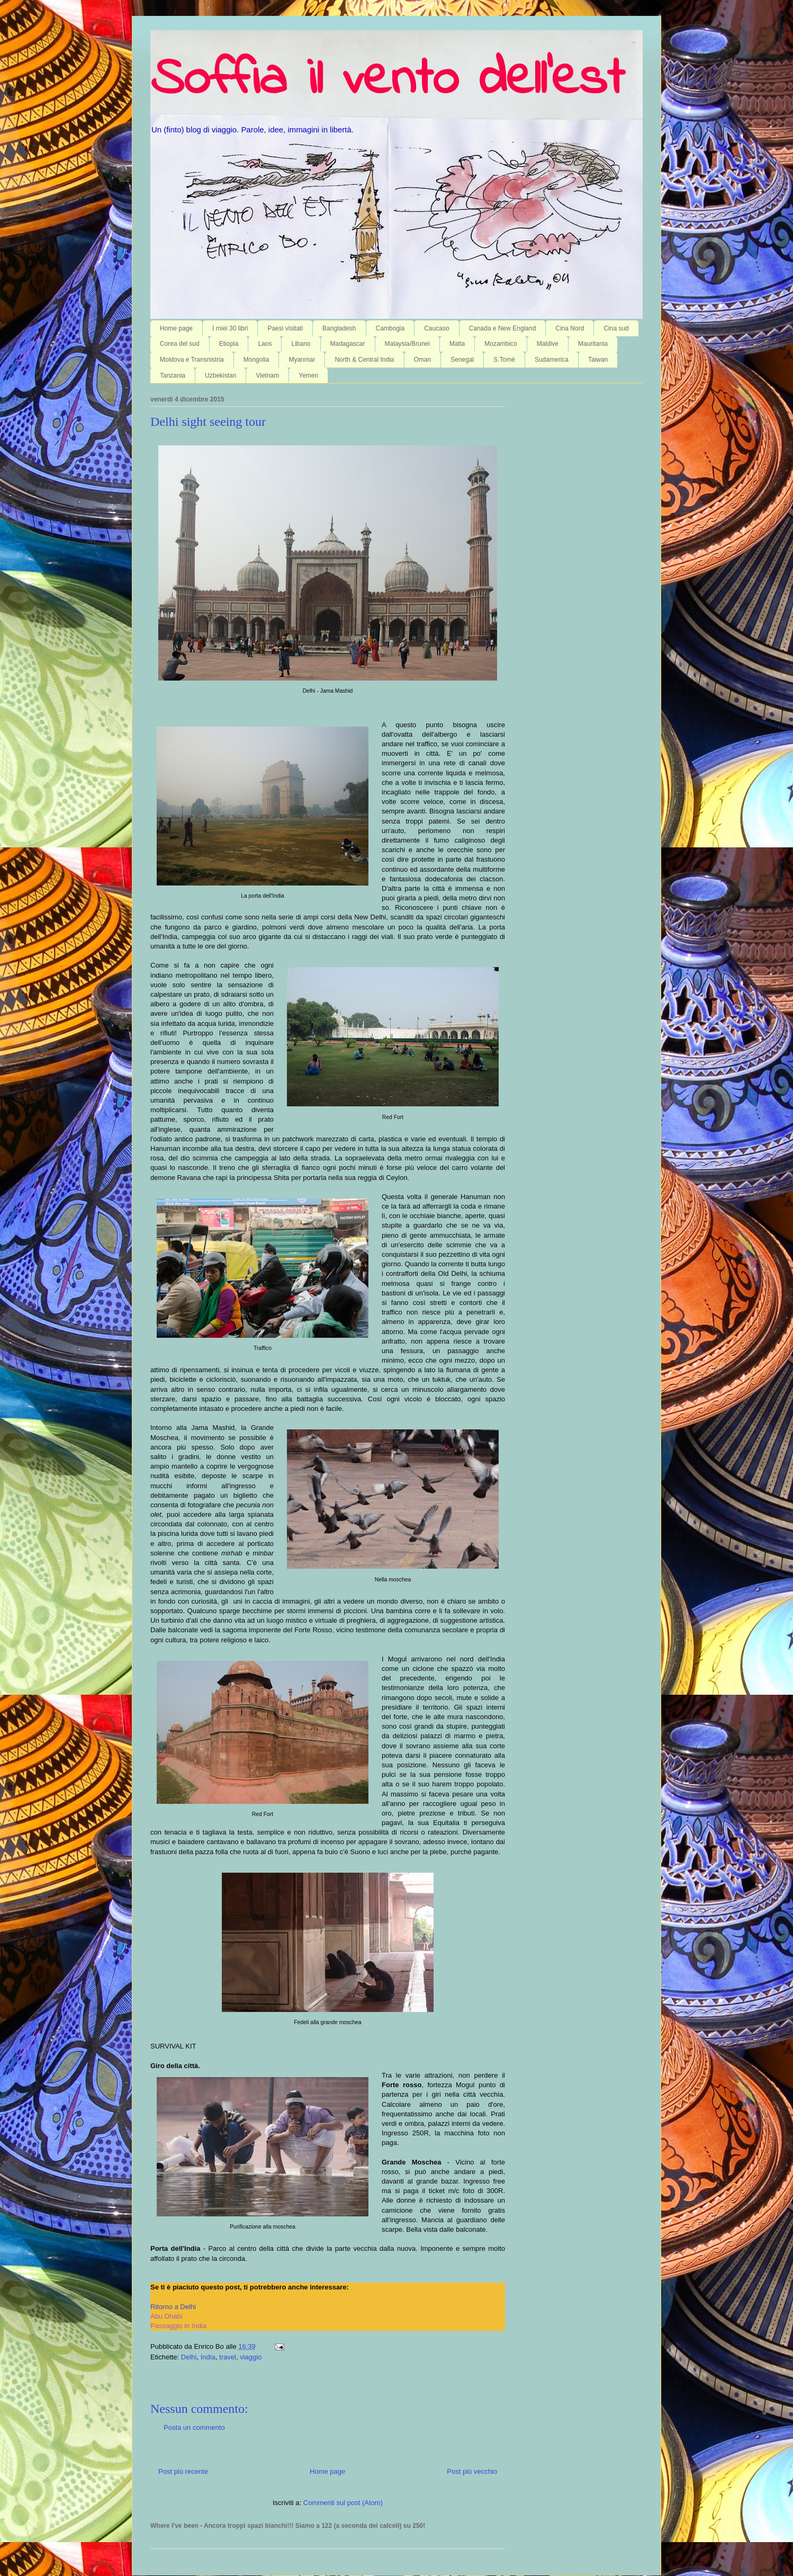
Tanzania (172, 375)
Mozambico (500, 343)
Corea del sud (180, 343)
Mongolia (256, 359)
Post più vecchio (472, 2471)
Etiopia (229, 343)
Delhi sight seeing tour (208, 421)
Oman (422, 359)
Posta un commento (194, 2427)
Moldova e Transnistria (192, 359)
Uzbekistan (220, 375)
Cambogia (390, 328)
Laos (265, 343)
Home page (176, 328)
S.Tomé (504, 359)
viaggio (251, 2357)
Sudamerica (552, 359)
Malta (457, 343)
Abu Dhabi (166, 2316)
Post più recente (183, 2471)
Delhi (189, 2357)
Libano (300, 343)
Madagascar (347, 343)
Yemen (308, 375)
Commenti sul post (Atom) (343, 2503)
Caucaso (436, 328)
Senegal (462, 359)
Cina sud (615, 328)
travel (227, 2357)
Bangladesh (339, 328)
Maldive (547, 343)
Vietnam (267, 375)
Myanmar (302, 359)
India (208, 2357)
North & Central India (364, 359)
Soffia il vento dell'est (387, 80)
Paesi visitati (285, 328)
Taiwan (598, 359)
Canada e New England (502, 328)
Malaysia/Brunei (407, 343)
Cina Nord (569, 328)
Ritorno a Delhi (173, 2307)
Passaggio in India (178, 2326)
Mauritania (593, 343)
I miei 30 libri (230, 328)
